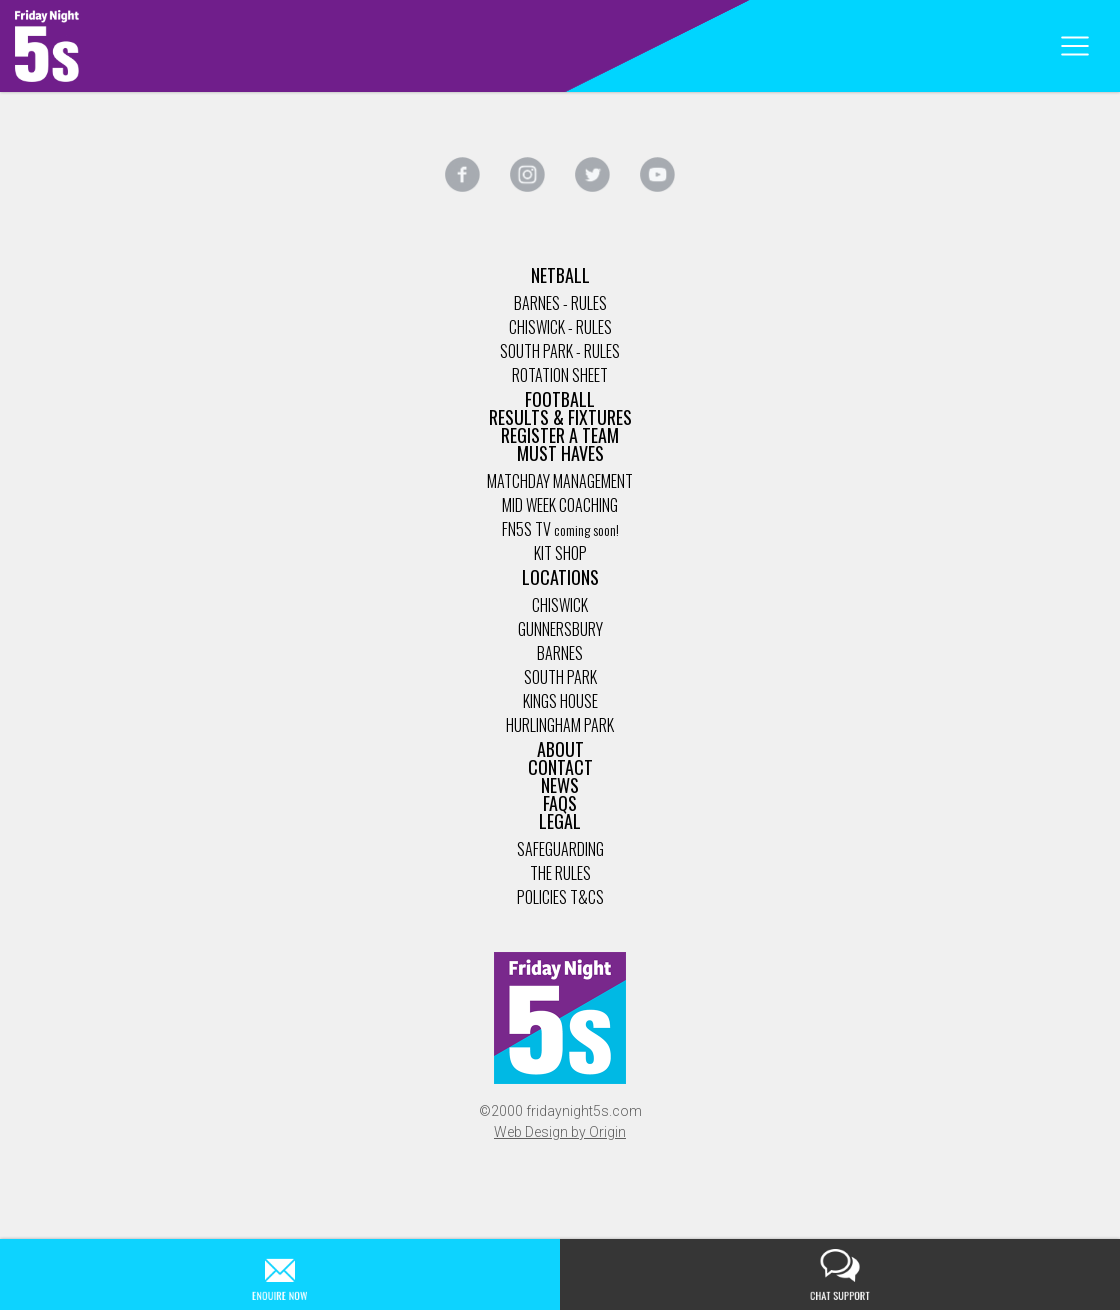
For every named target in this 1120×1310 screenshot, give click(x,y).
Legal (560, 821)
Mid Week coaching (560, 505)
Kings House (560, 701)
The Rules (560, 873)
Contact (560, 767)
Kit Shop (560, 553)
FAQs (560, 803)
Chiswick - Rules (560, 327)
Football (560, 399)
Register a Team (560, 435)
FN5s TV (526, 529)
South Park (560, 677)
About (560, 749)
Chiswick (560, 605)
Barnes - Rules (560, 303)
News (560, 785)
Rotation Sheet (560, 375)
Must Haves (560, 453)
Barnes (560, 653)
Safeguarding (560, 849)
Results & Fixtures (560, 417)
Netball (560, 275)
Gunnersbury (560, 629)
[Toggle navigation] (1074, 46)
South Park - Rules (560, 351)
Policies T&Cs (560, 897)
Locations (560, 577)
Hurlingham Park (560, 725)
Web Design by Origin (560, 1132)
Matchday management (560, 481)
